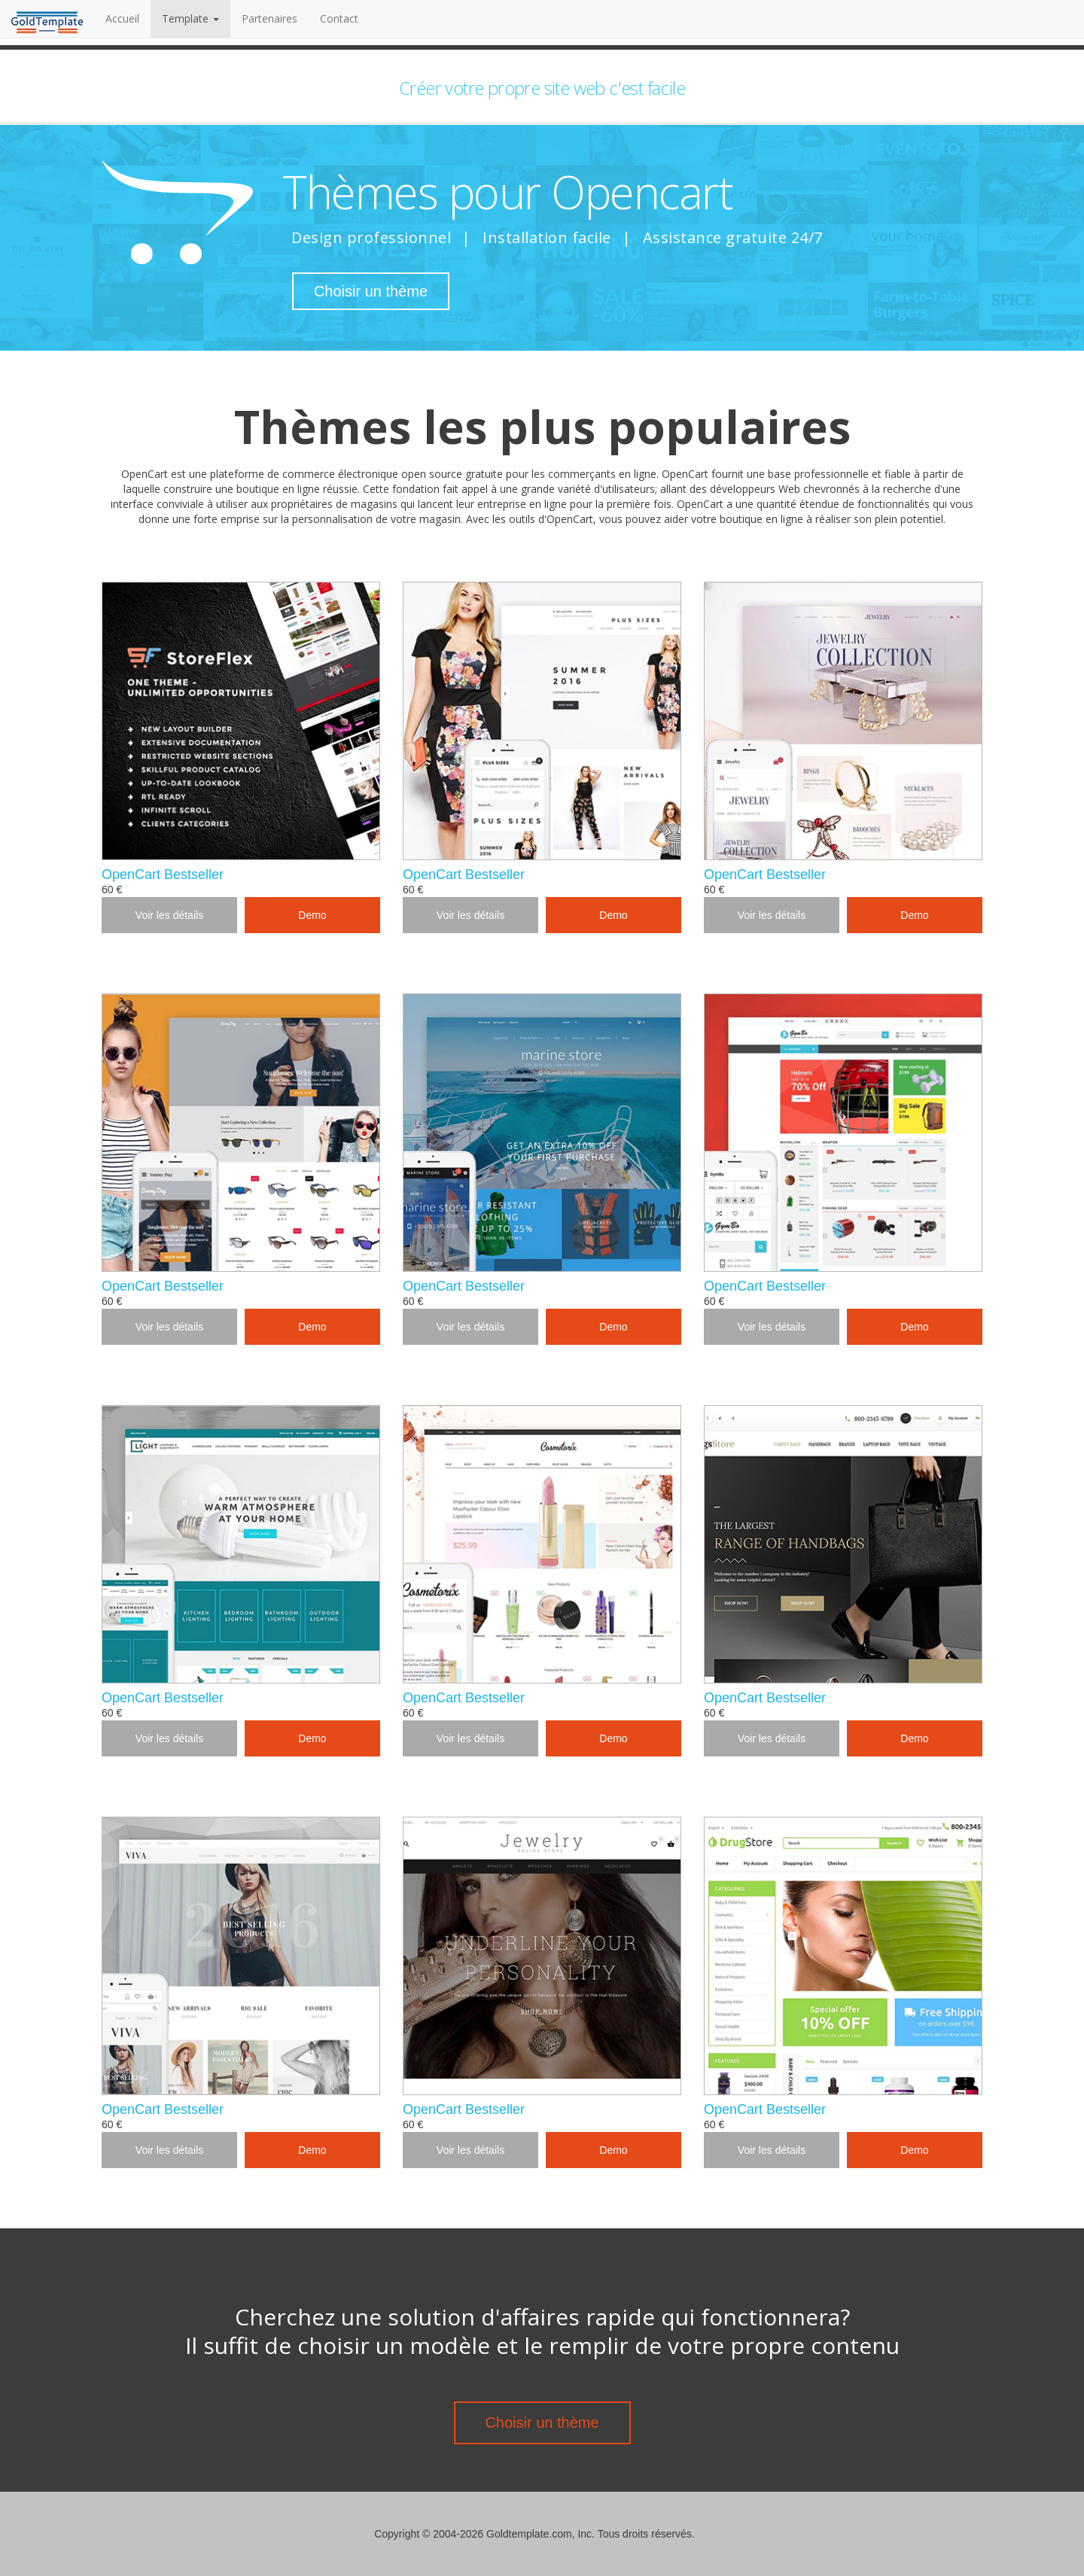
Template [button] (190, 18)
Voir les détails (169, 915)
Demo (312, 915)
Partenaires (269, 18)
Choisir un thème (371, 291)
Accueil (128, 18)
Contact (339, 18)
